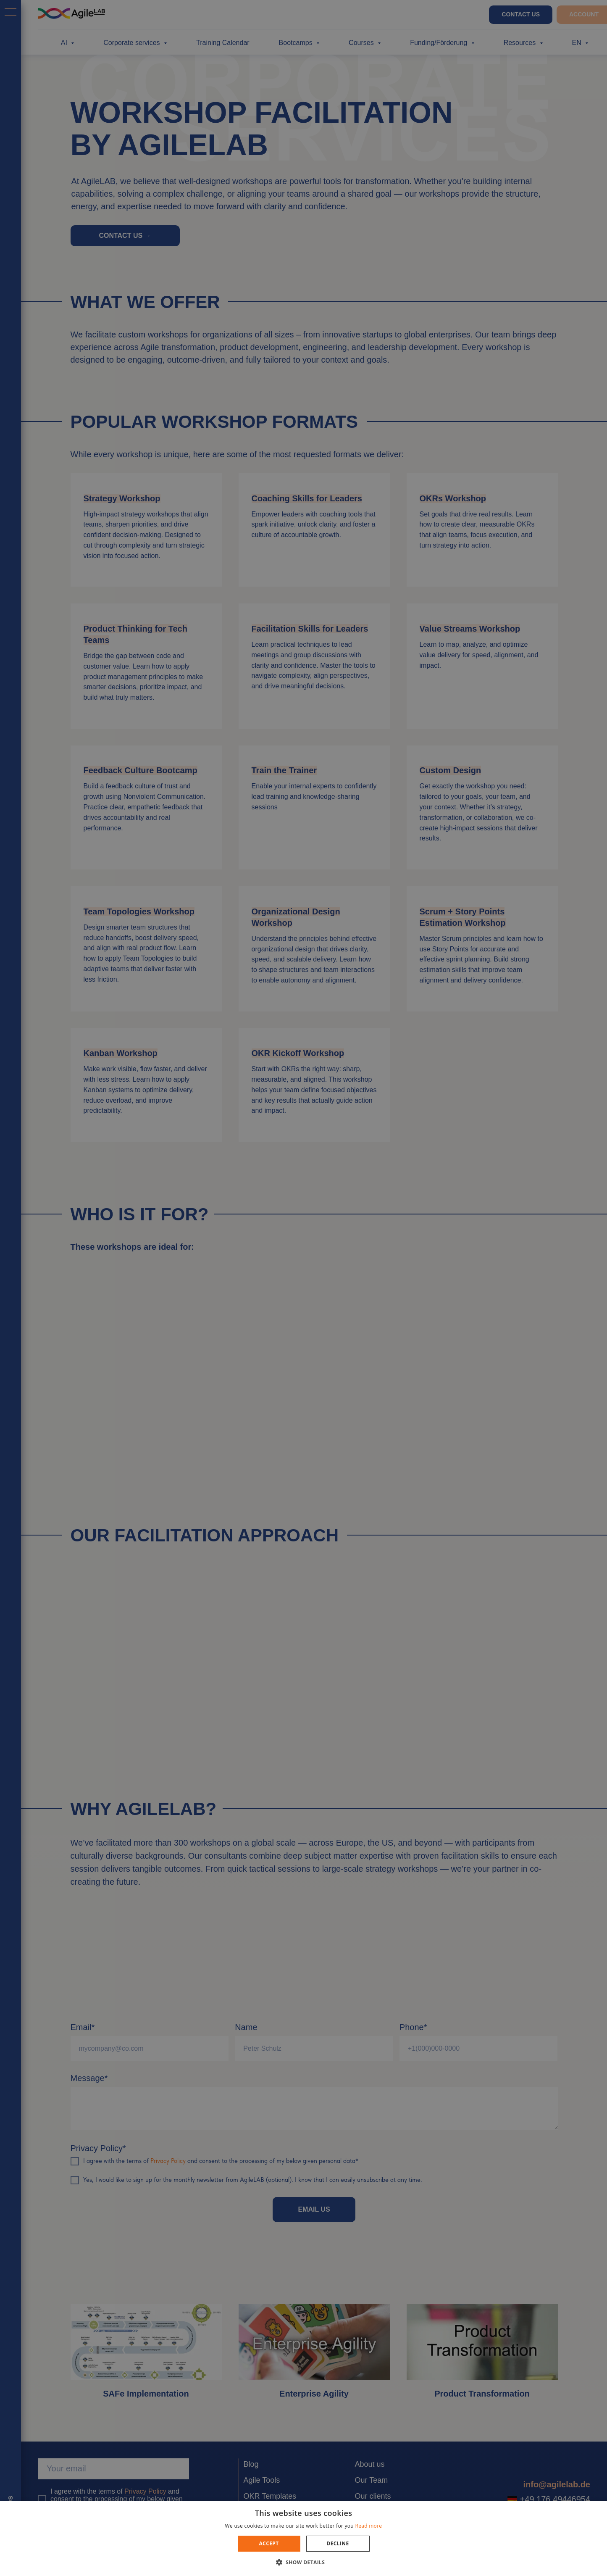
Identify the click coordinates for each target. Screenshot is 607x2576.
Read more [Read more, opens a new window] (368, 2525)
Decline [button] (337, 2543)
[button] (303, 2562)
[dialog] (303, 1288)
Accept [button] (269, 2543)
